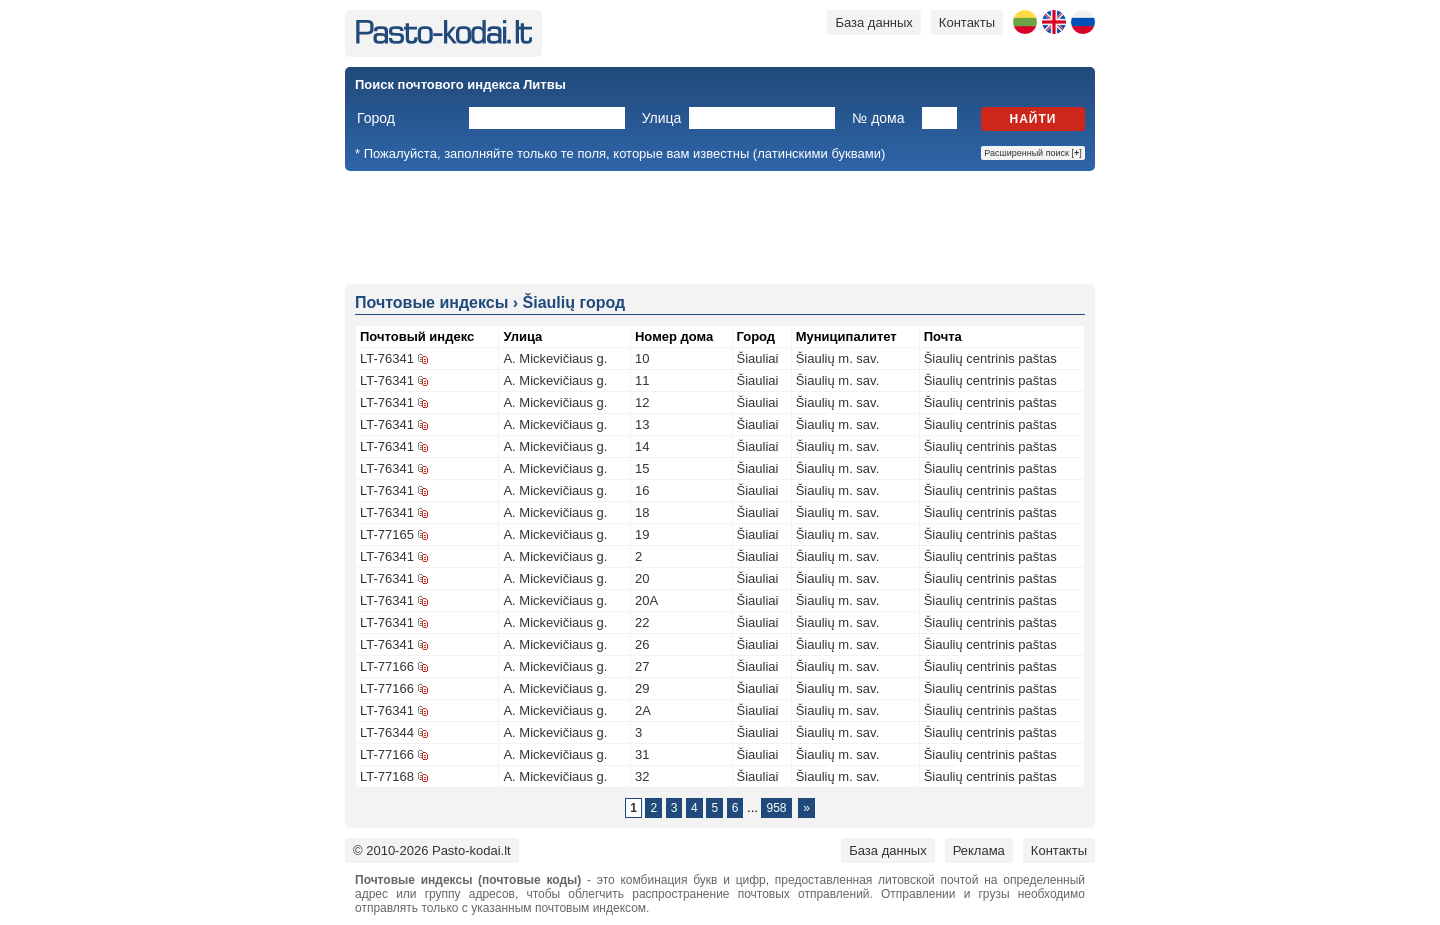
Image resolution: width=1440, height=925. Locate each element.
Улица (662, 118)
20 (642, 578)
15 (642, 468)
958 (776, 808)
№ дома (878, 118)
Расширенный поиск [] (1033, 153)
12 (642, 402)
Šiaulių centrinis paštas (990, 358)
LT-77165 (387, 534)
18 (642, 512)
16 (642, 490)
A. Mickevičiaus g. (555, 358)
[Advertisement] (720, 226)
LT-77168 (387, 776)
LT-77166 (387, 666)
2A (643, 710)
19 (642, 534)
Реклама (979, 850)
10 (642, 358)
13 (642, 424)
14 (642, 446)
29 (642, 688)
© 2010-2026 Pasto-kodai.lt (432, 850)
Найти (1033, 119)
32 (642, 776)
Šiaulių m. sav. (838, 358)
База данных (873, 22)
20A (646, 600)
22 (642, 622)
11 (642, 380)
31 (642, 754)
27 (642, 666)
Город (376, 118)
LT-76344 (387, 732)
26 (642, 644)
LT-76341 (387, 358)
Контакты (967, 22)
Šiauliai (758, 358)
